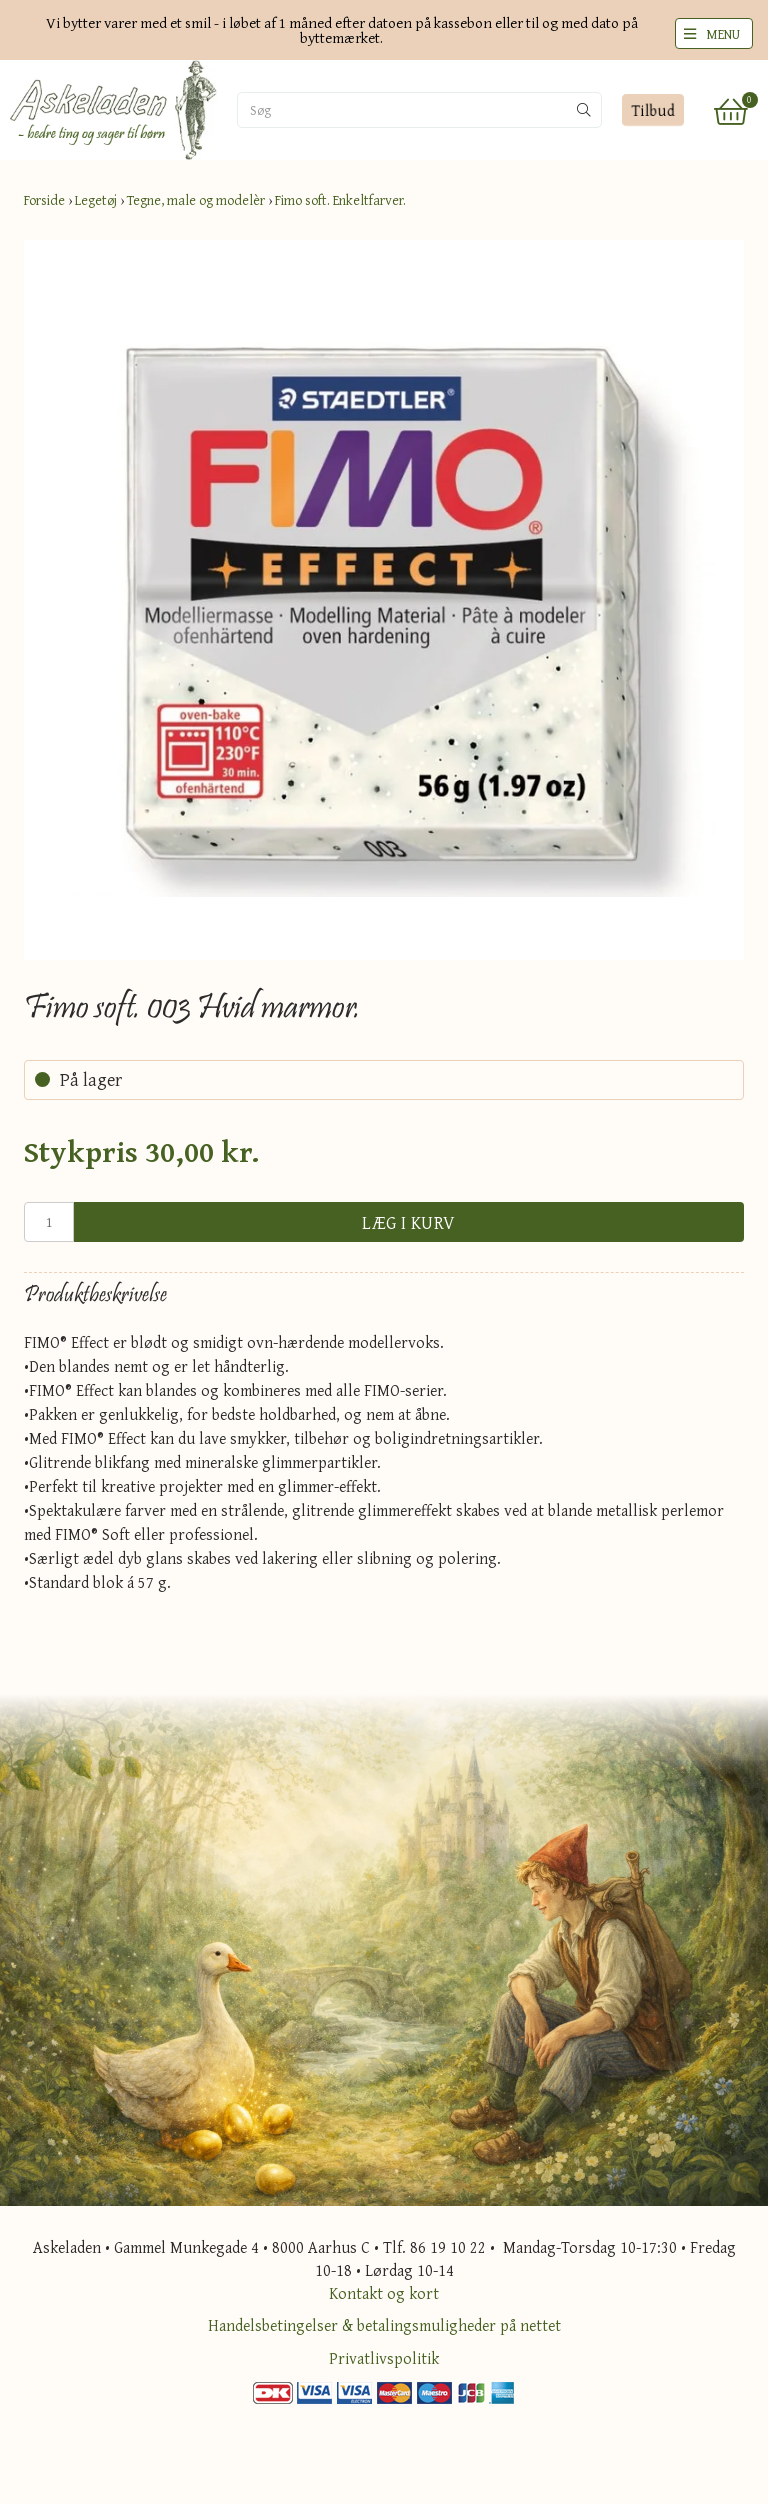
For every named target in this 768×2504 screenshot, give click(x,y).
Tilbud (652, 110)
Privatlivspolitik (384, 2358)
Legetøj (96, 200)
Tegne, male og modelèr (196, 200)
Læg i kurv (409, 1222)
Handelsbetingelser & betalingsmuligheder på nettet (384, 2325)
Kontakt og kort (384, 2293)
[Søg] (336, 110)
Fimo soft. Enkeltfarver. (340, 200)
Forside (44, 200)
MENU (723, 34)
